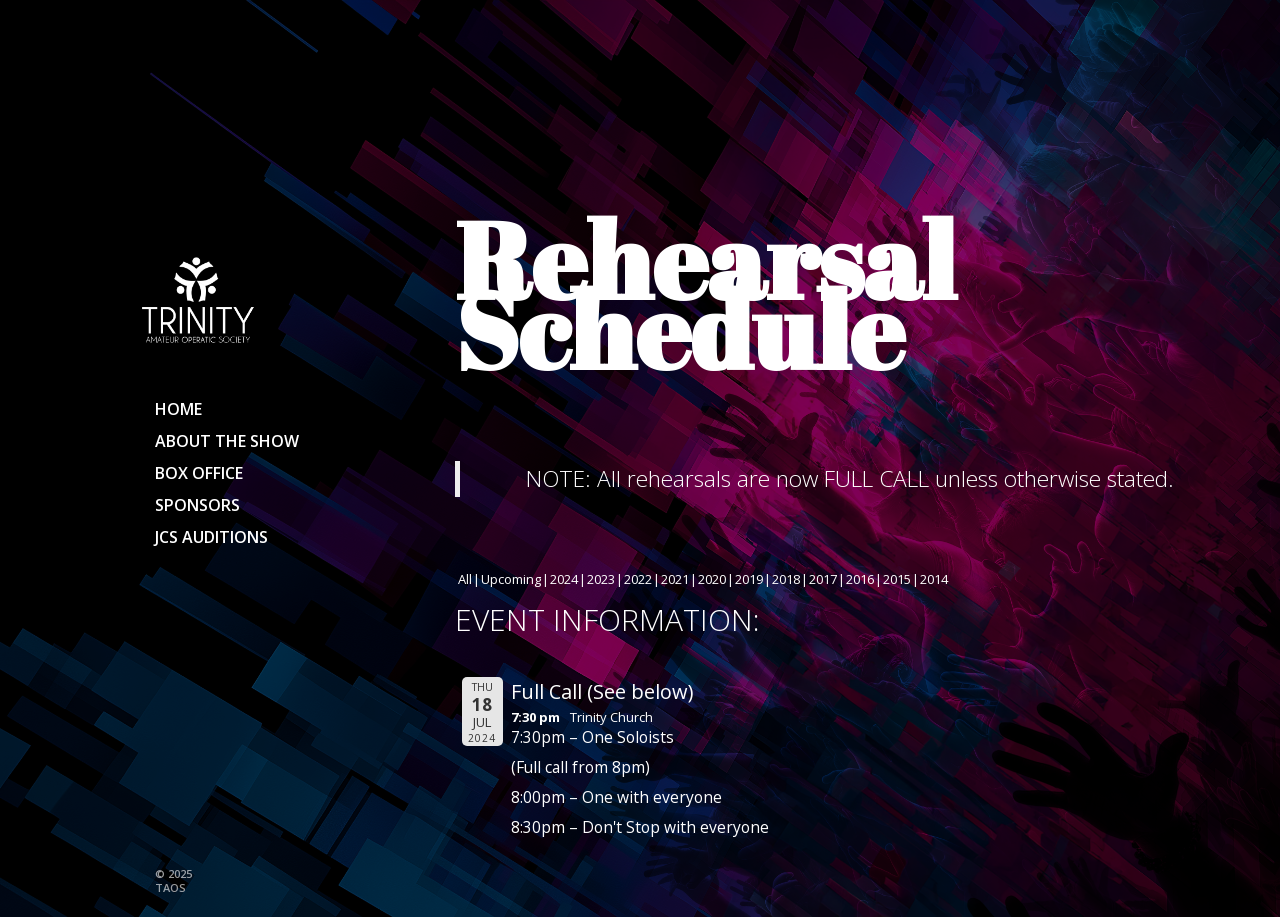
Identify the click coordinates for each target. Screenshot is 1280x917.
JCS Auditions (211, 537)
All (465, 579)
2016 (860, 579)
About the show (227, 441)
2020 (712, 579)
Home (178, 409)
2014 (934, 579)
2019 (749, 579)
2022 (638, 579)
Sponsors (197, 505)
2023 (601, 579)
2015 (897, 579)
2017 (823, 579)
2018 (786, 579)
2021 (675, 579)
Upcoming (511, 579)
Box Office (199, 473)
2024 (564, 579)
